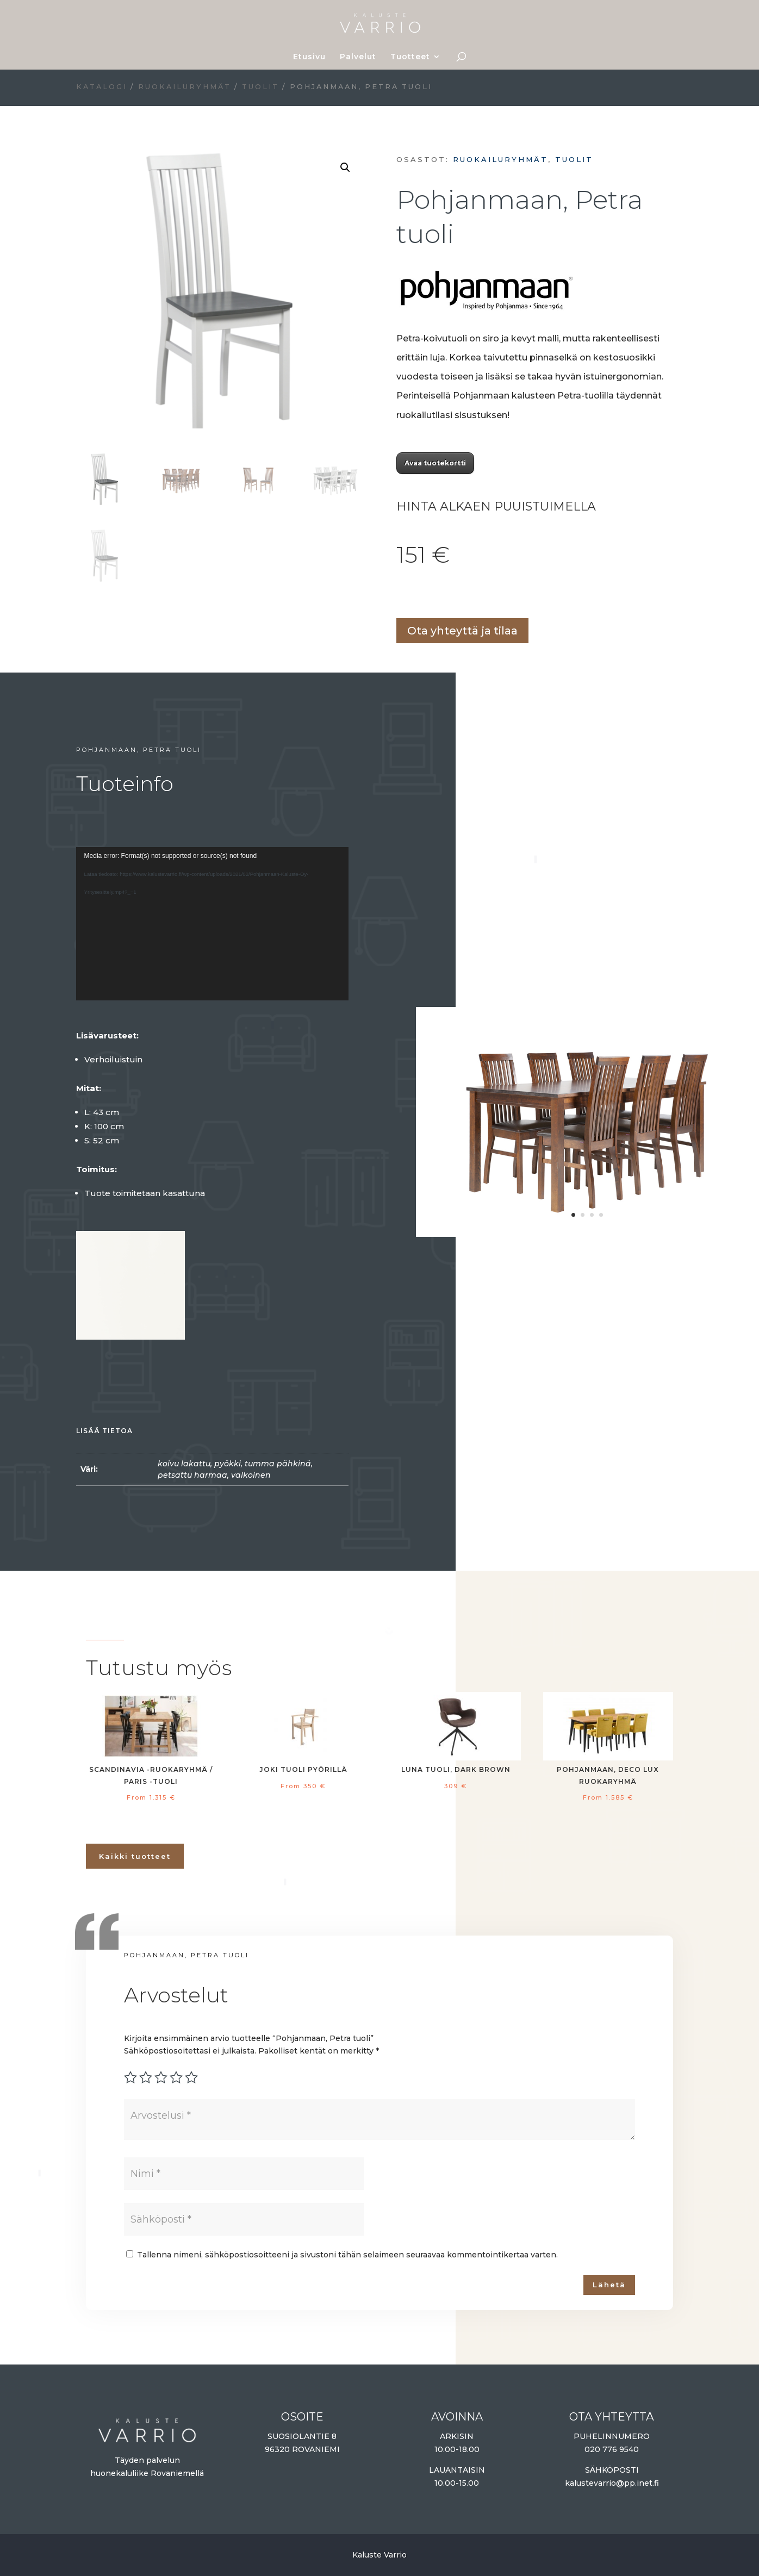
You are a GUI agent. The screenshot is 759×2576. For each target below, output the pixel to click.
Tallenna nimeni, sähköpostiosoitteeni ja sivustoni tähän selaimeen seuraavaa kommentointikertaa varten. (347, 2255)
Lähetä (609, 2284)
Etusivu (309, 57)
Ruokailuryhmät (184, 87)
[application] (212, 923)
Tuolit (260, 87)
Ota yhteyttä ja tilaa (462, 630)
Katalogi (101, 87)
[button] (345, 167)
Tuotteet (410, 57)
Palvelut (358, 57)
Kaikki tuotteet (135, 1856)
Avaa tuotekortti (435, 463)
